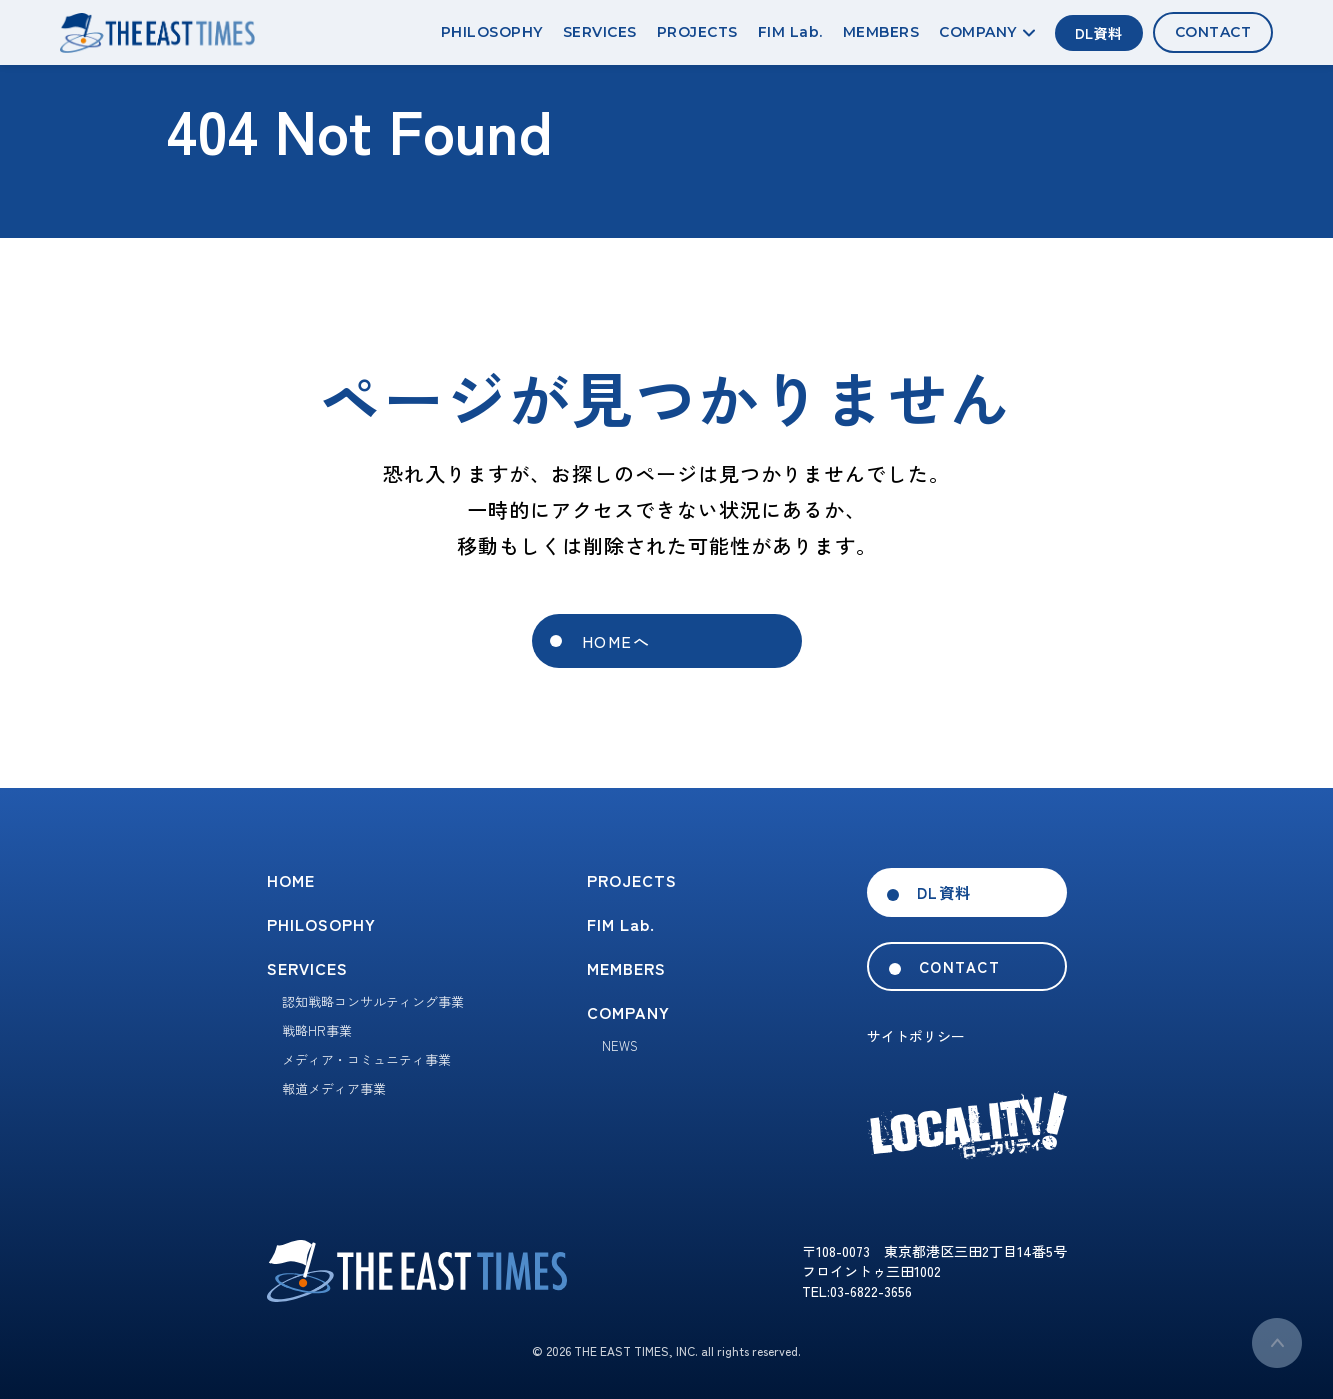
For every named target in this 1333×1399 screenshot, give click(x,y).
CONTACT (1213, 32)
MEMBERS (881, 32)
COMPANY (987, 32)
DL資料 (1099, 33)
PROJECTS (697, 32)
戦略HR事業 (317, 1030)
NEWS (620, 1045)
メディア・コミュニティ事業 (366, 1059)
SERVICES (600, 32)
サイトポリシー (916, 1036)
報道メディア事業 (334, 1088)
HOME (291, 880)
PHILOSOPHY (492, 32)
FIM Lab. (790, 32)
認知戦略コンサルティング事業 (373, 1001)
